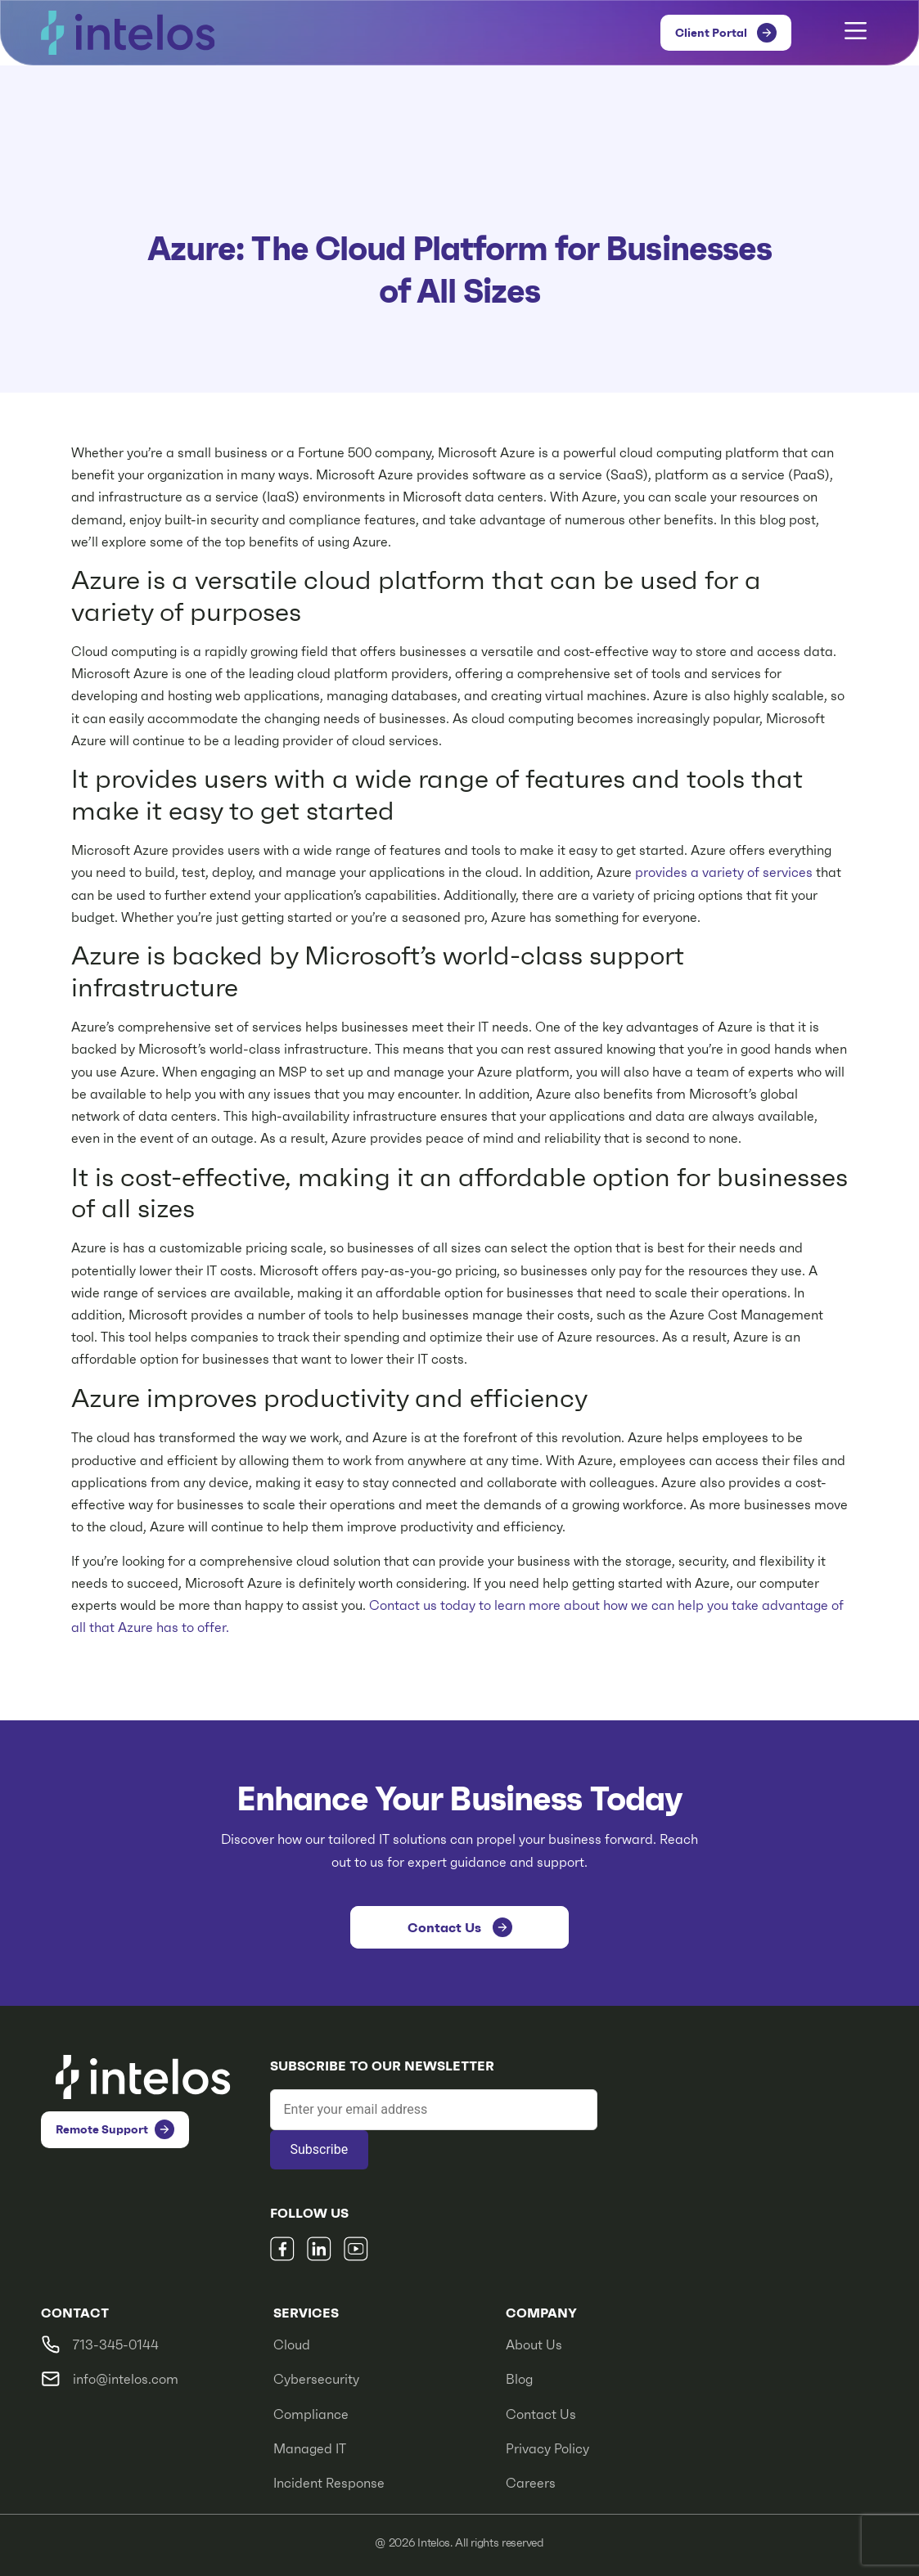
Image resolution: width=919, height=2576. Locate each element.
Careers (531, 2483)
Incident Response (329, 2483)
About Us (534, 2345)
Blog (519, 2379)
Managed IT (309, 2449)
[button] (856, 32)
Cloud (291, 2345)
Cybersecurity (316, 2379)
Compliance (311, 2414)
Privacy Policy (547, 2449)
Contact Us (541, 2414)
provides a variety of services (724, 872)
